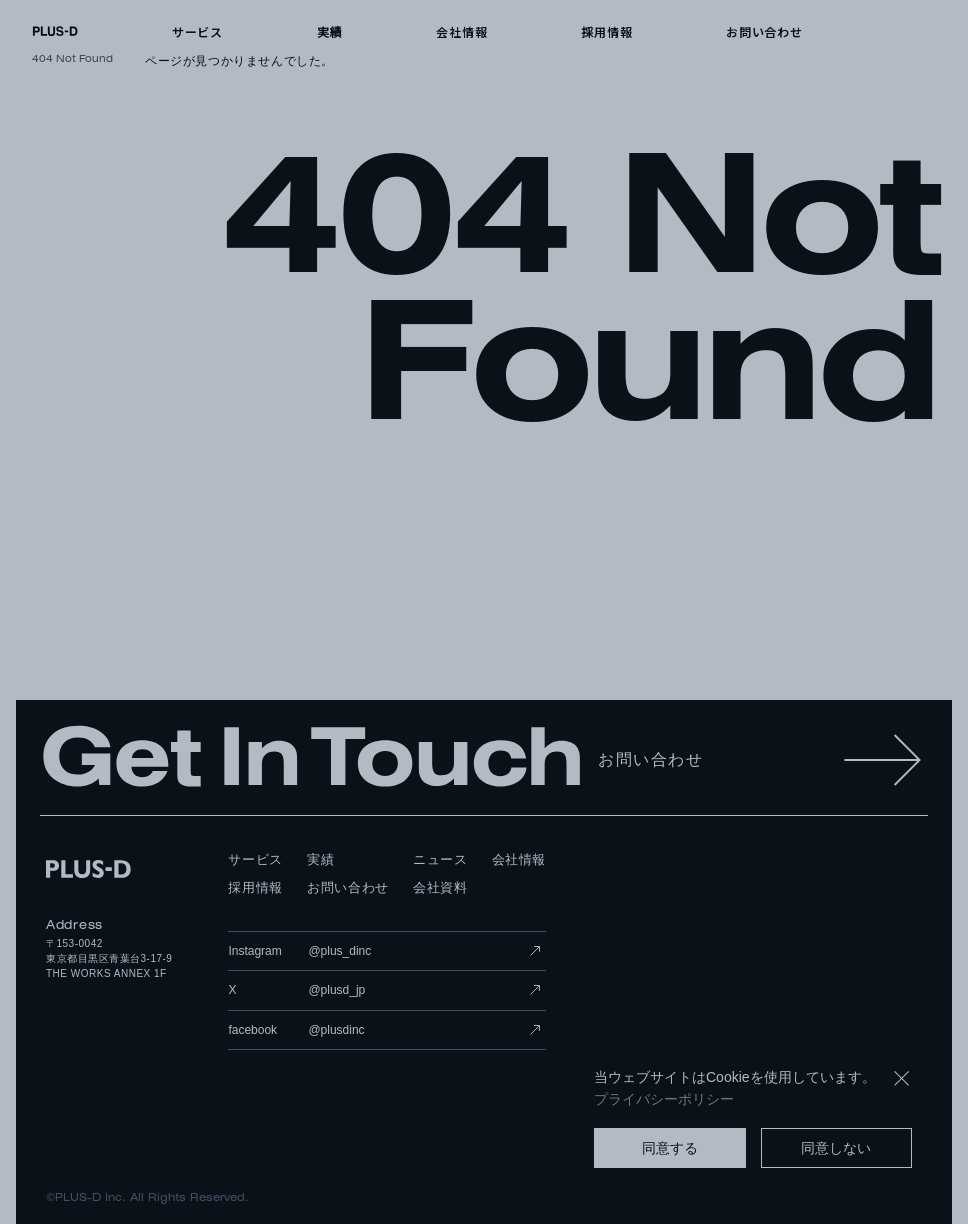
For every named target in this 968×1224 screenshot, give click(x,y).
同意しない (836, 1148)
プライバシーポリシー (664, 1099)
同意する (670, 1148)
